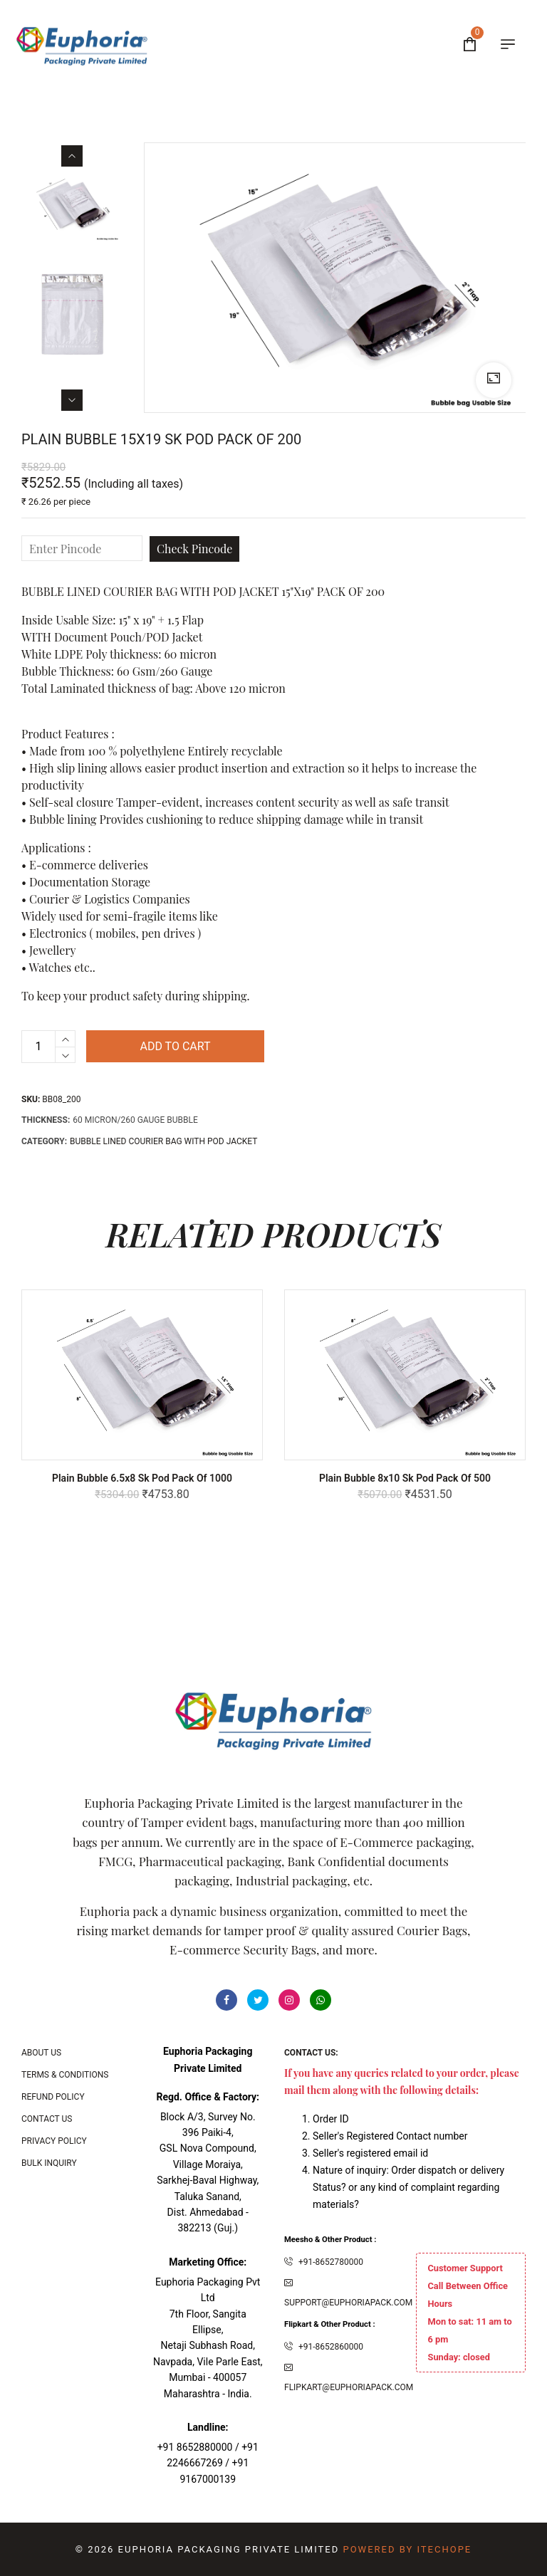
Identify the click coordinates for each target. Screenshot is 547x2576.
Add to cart (175, 1046)
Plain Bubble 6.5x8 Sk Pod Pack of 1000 (142, 1478)
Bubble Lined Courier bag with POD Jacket (163, 1141)
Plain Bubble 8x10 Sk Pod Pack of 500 (405, 1478)
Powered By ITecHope (407, 2549)
